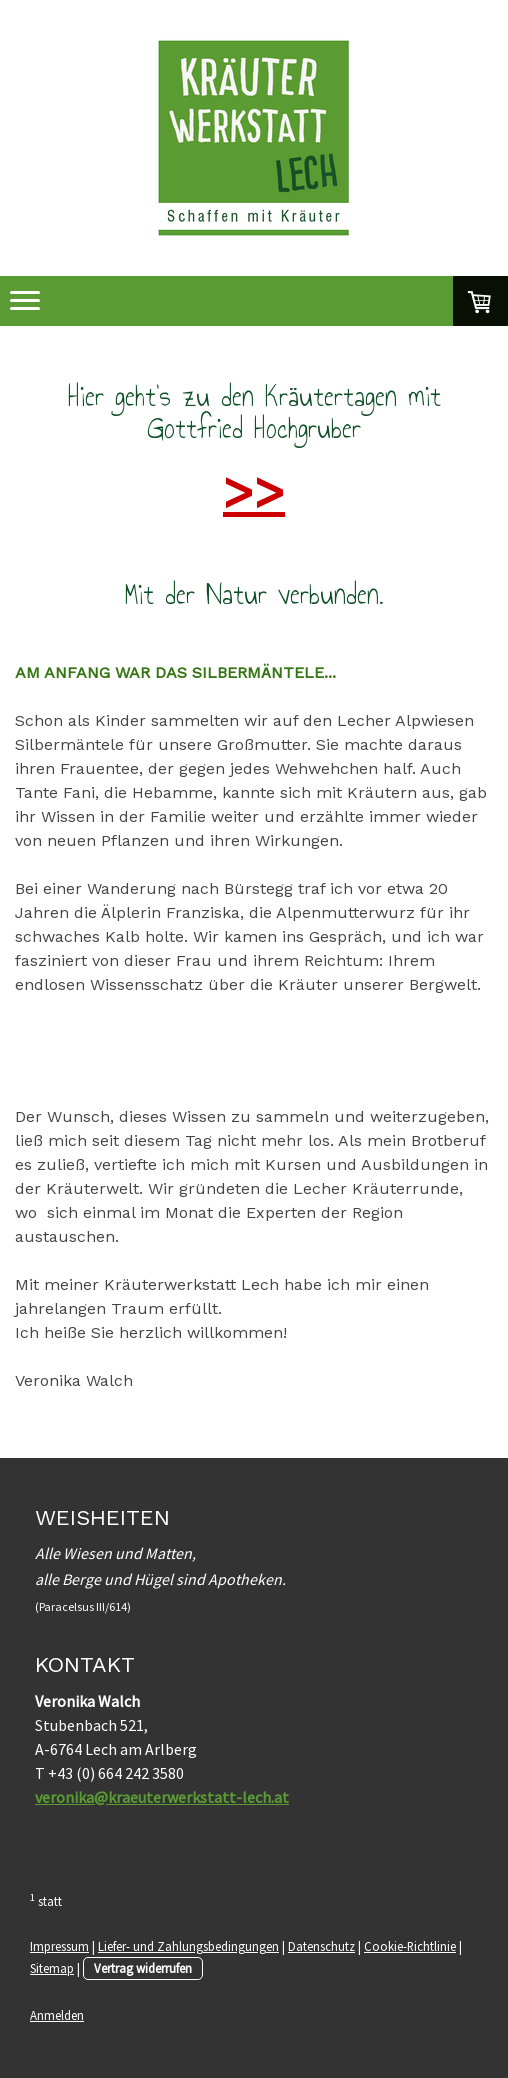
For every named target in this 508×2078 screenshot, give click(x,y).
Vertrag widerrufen (143, 1968)
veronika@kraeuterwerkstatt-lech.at (162, 1797)
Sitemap (52, 1968)
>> (254, 491)
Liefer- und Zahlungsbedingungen (188, 1946)
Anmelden (57, 2015)
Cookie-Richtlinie (410, 1946)
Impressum (59, 1946)
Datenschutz (321, 1946)
